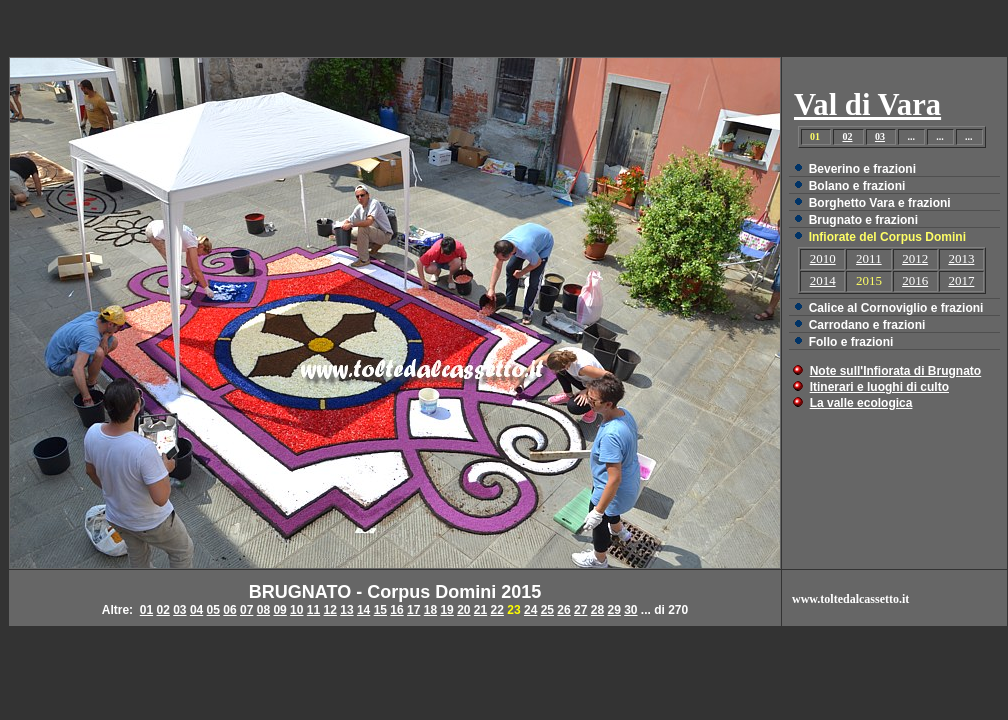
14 (363, 610)
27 (580, 610)
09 (279, 610)
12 (330, 610)
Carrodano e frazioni (867, 325)
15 (380, 610)
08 (263, 610)
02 (847, 136)
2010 (823, 258)
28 (597, 610)
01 (146, 610)
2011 (869, 258)
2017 (961, 280)
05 (213, 610)
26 (563, 610)
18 (430, 610)
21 (480, 610)
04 (196, 610)
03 (880, 136)
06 (229, 610)
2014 (823, 280)
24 (530, 610)
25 (547, 610)
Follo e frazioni (851, 342)
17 (413, 610)
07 (246, 610)
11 (313, 610)
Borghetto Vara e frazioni (880, 203)
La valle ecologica (861, 403)
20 (463, 610)
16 (396, 610)
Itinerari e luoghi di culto (879, 387)
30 (630, 610)
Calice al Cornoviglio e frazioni (896, 308)
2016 (915, 280)
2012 (915, 258)
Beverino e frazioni (862, 169)
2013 (961, 258)
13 (346, 610)
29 (613, 610)
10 (296, 610)
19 (446, 610)
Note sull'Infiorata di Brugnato (896, 371)
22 (497, 610)
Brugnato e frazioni (863, 220)
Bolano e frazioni (857, 186)
